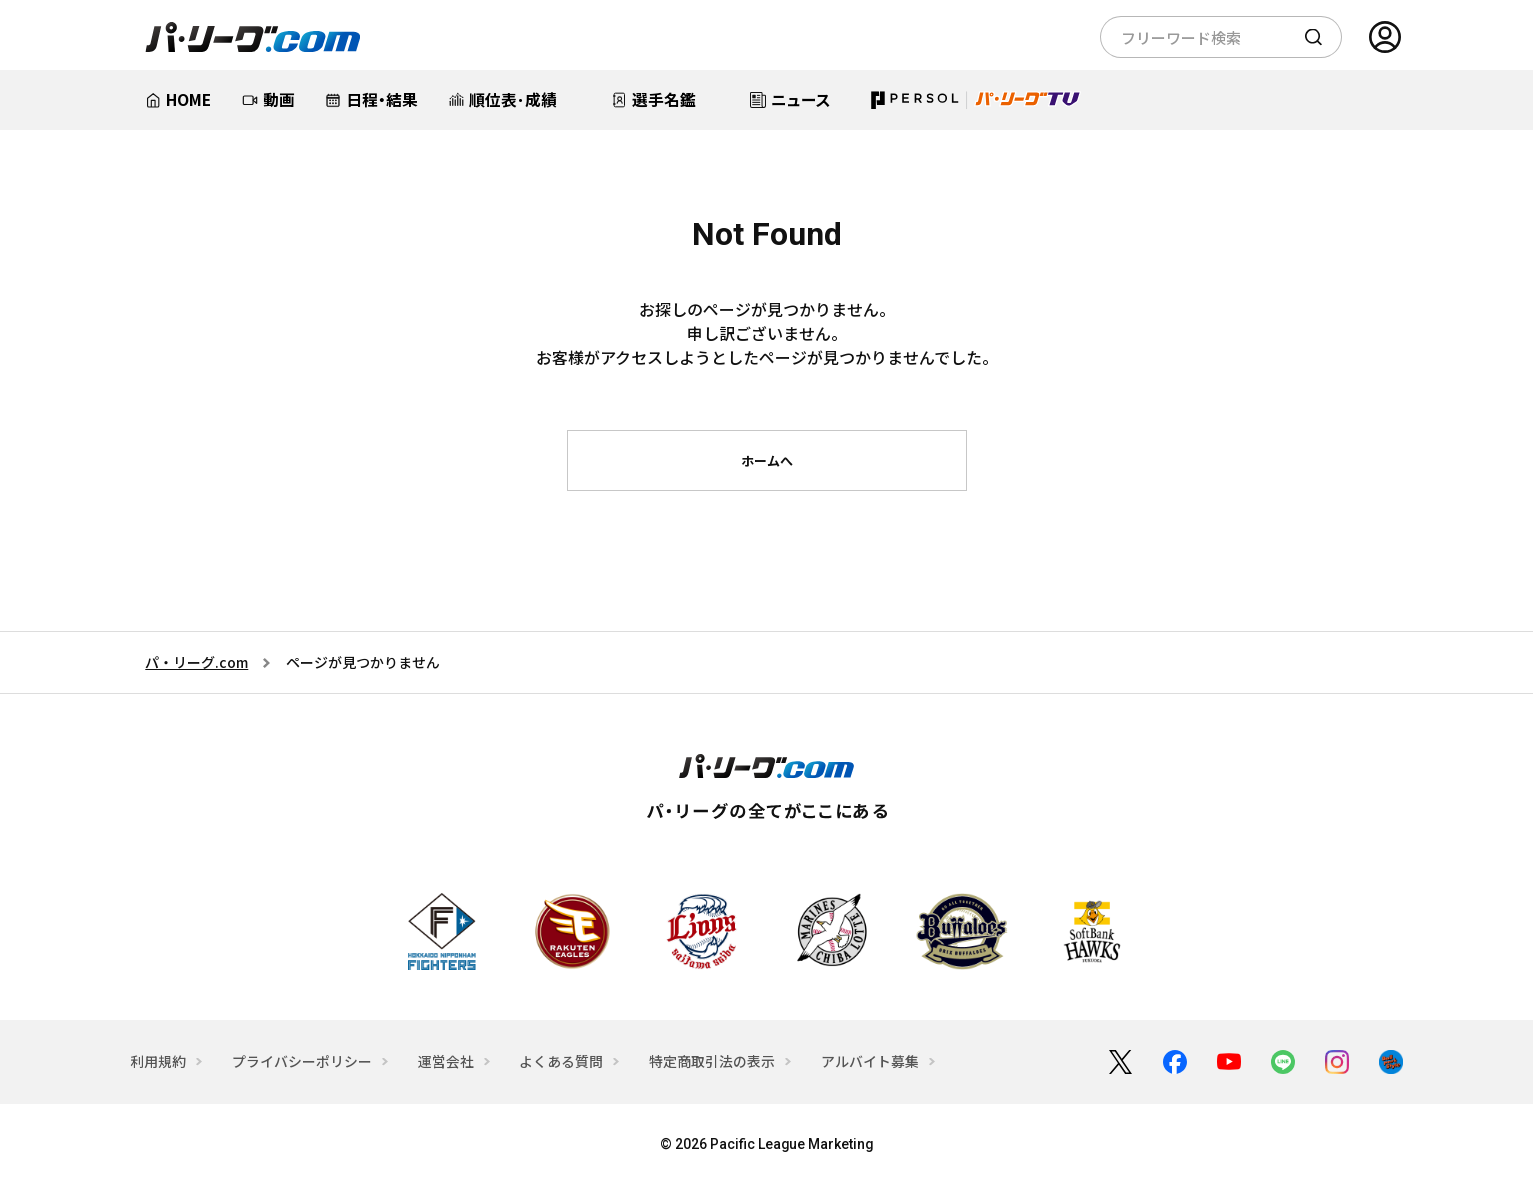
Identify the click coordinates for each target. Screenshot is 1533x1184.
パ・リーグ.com (196, 662)
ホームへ (767, 460)
